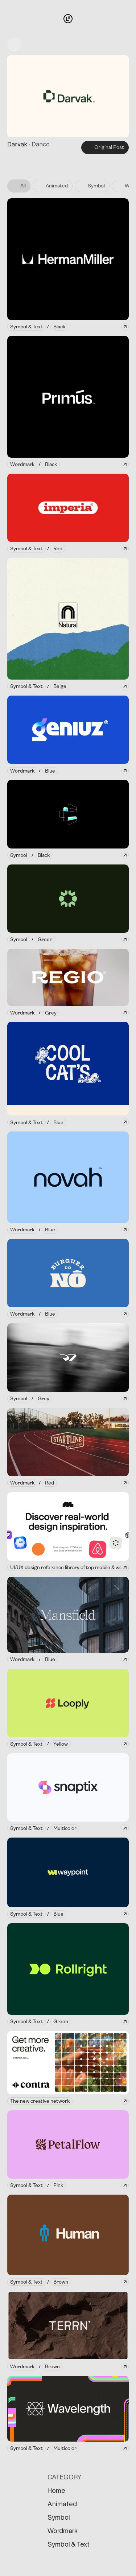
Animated (62, 2503)
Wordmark (63, 2530)
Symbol (59, 2517)
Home (56, 2490)
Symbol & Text (69, 2544)
